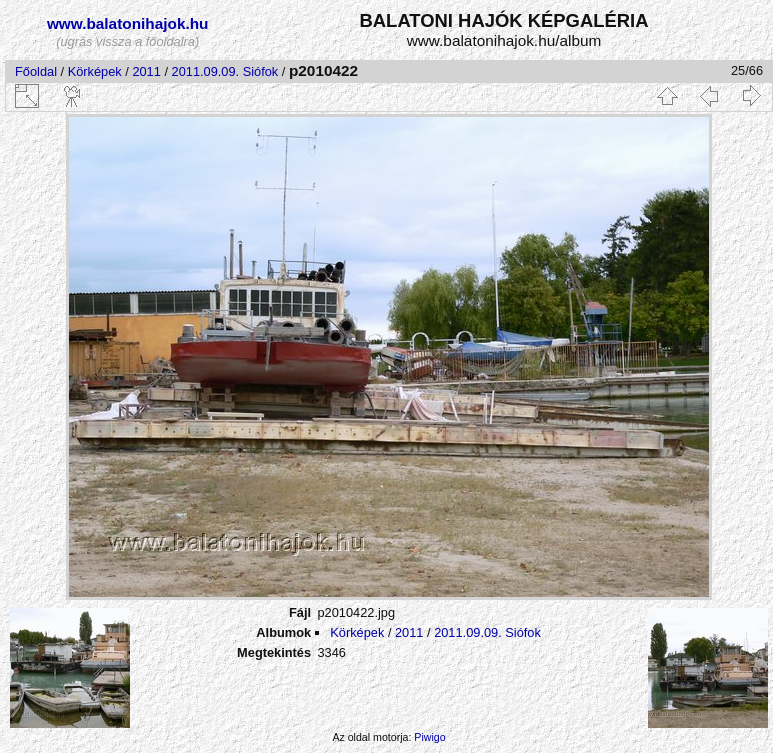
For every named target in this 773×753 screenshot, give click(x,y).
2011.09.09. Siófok (225, 71)
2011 (146, 71)
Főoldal (36, 71)
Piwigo (429, 737)
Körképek (95, 71)
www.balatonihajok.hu (128, 23)
